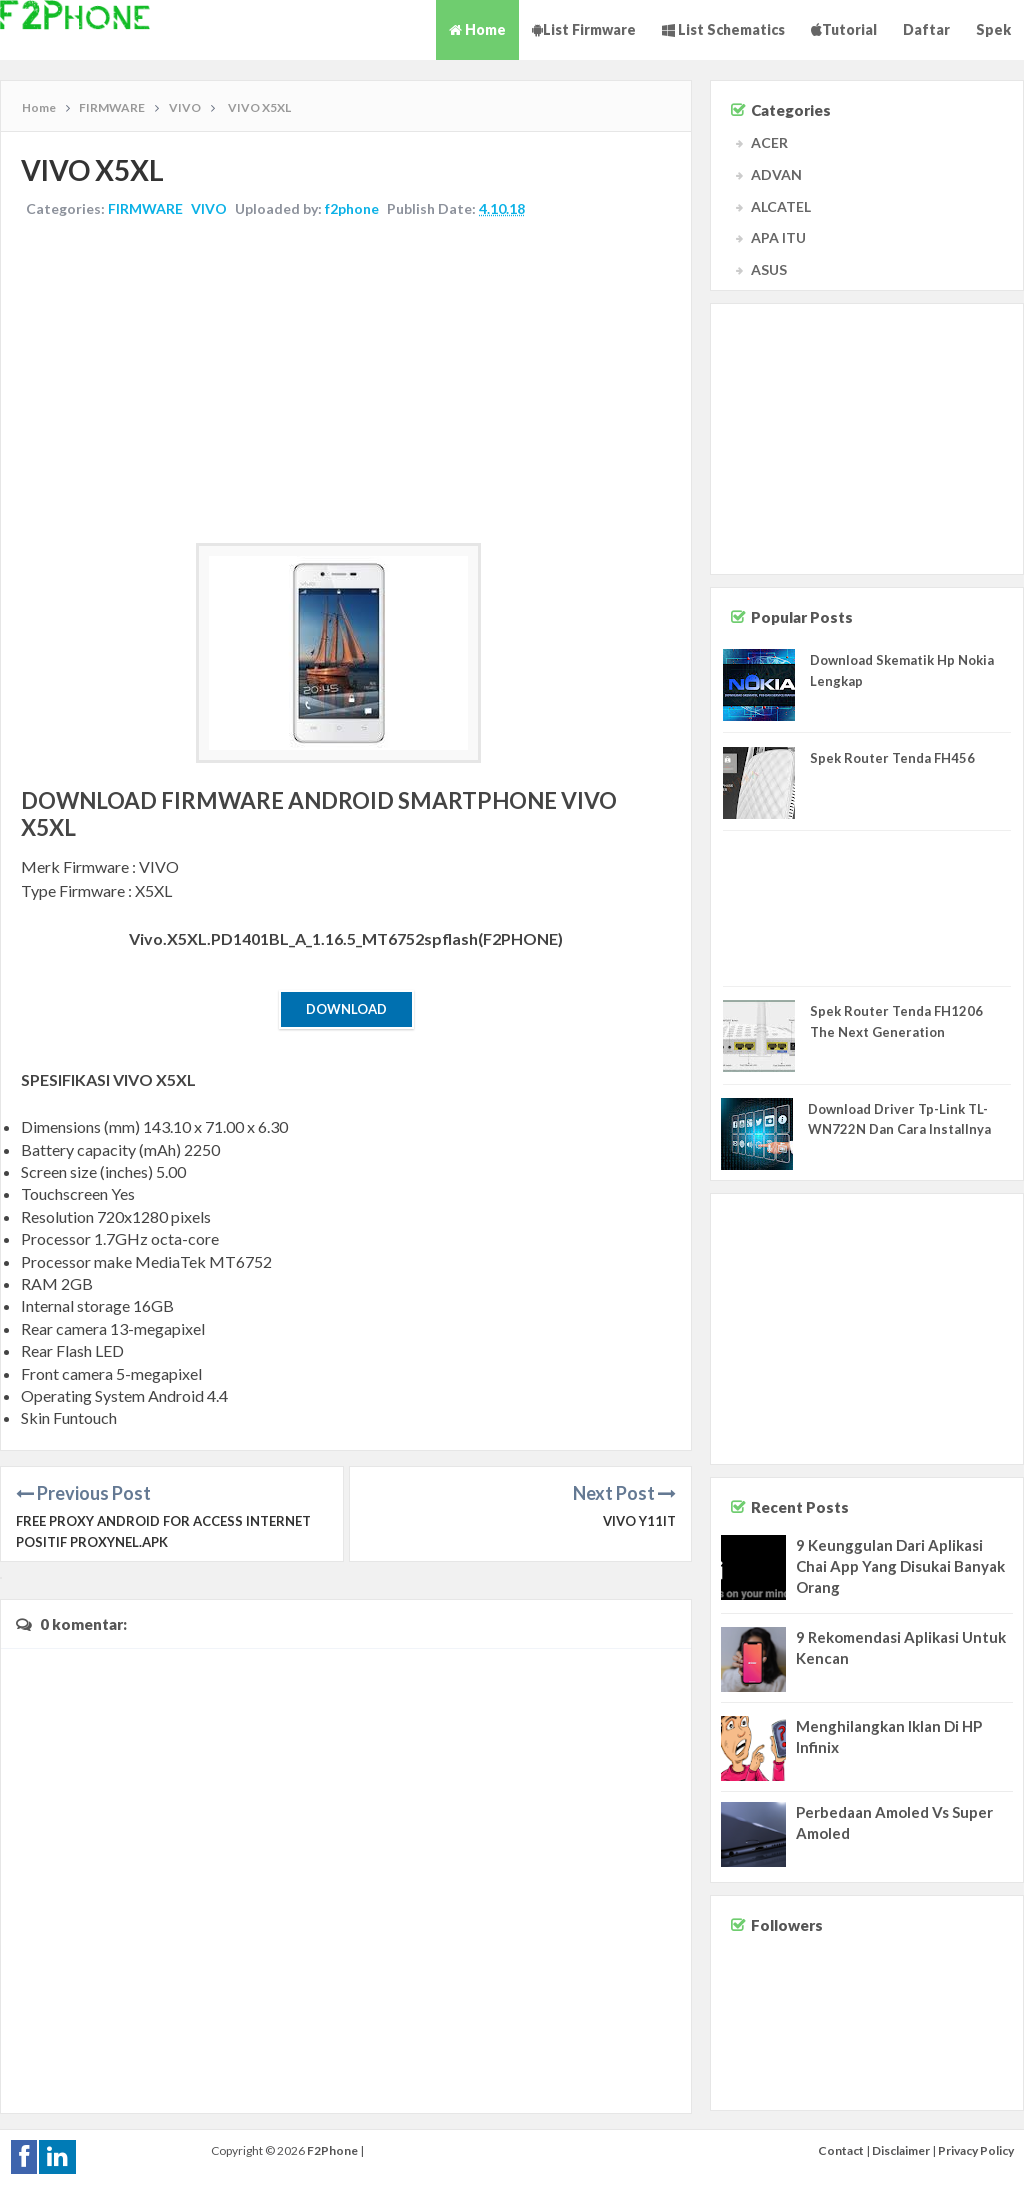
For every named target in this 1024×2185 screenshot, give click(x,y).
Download (346, 1009)
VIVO (209, 208)
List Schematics (723, 29)
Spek (993, 29)
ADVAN (776, 174)
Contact (841, 2150)
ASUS (769, 269)
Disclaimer (901, 2150)
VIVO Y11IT (639, 1521)
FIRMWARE (145, 208)
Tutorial (844, 29)
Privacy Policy (976, 2150)
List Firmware (584, 29)
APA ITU (778, 237)
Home (477, 29)
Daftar (926, 29)
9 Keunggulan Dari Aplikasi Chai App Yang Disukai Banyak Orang (900, 1566)
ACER (769, 142)
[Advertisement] (346, 383)
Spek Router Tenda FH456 (892, 758)
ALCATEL (781, 206)
